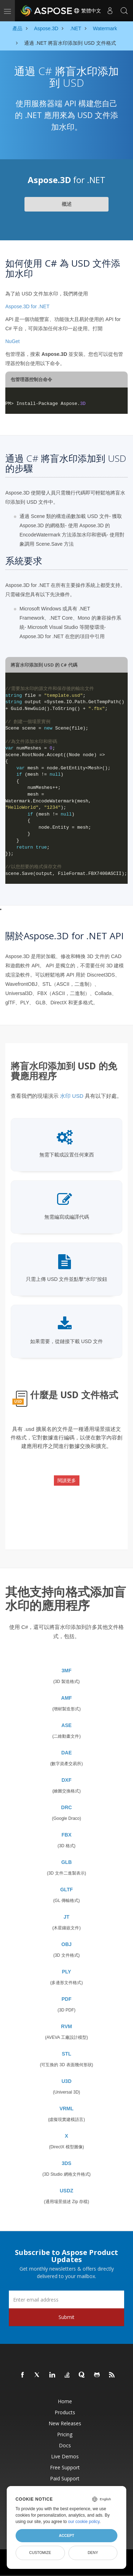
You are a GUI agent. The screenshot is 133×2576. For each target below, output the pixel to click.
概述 (67, 204)
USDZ (66, 2190)
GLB (66, 1862)
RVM (66, 2026)
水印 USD (71, 1096)
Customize (40, 2552)
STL (66, 2054)
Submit (66, 2317)
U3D (66, 2081)
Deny (93, 2552)
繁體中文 (87, 10)
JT (66, 1917)
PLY (66, 1971)
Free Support (65, 2467)
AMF (66, 1698)
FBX (67, 1835)
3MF (67, 1670)
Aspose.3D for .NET (27, 306)
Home (65, 2401)
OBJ (66, 1944)
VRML (67, 2108)
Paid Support (64, 2478)
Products (65, 2412)
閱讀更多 (66, 1480)
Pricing (64, 2434)
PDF (67, 1999)
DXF (67, 1780)
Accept (66, 2535)
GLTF (66, 1889)
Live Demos (65, 2456)
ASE (66, 1725)
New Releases (65, 2423)
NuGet (12, 341)
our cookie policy (84, 2521)
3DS (66, 2163)
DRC (66, 1807)
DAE (66, 1752)
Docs (65, 2445)
